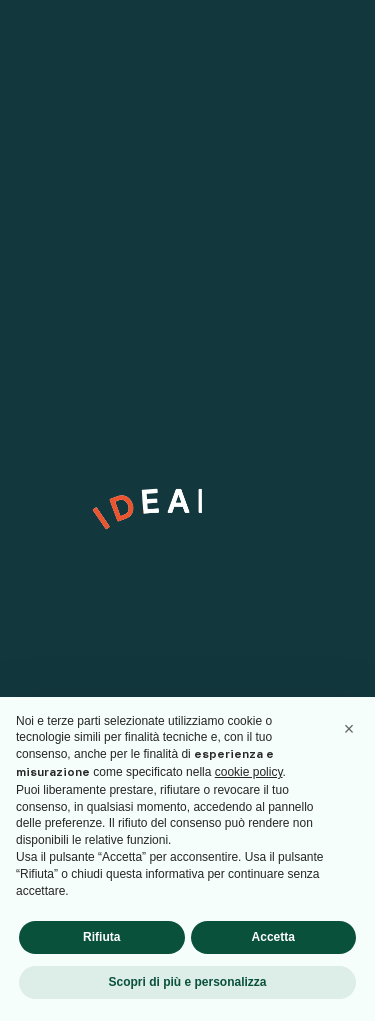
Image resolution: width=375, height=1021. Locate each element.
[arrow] (316, 586)
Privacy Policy (164, 638)
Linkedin (44, 249)
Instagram (50, 226)
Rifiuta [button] (101, 937)
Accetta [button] (273, 937)
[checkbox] (45, 636)
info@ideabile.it (67, 351)
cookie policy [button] (249, 772)
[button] (349, 729)
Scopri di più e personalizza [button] (187, 982)
